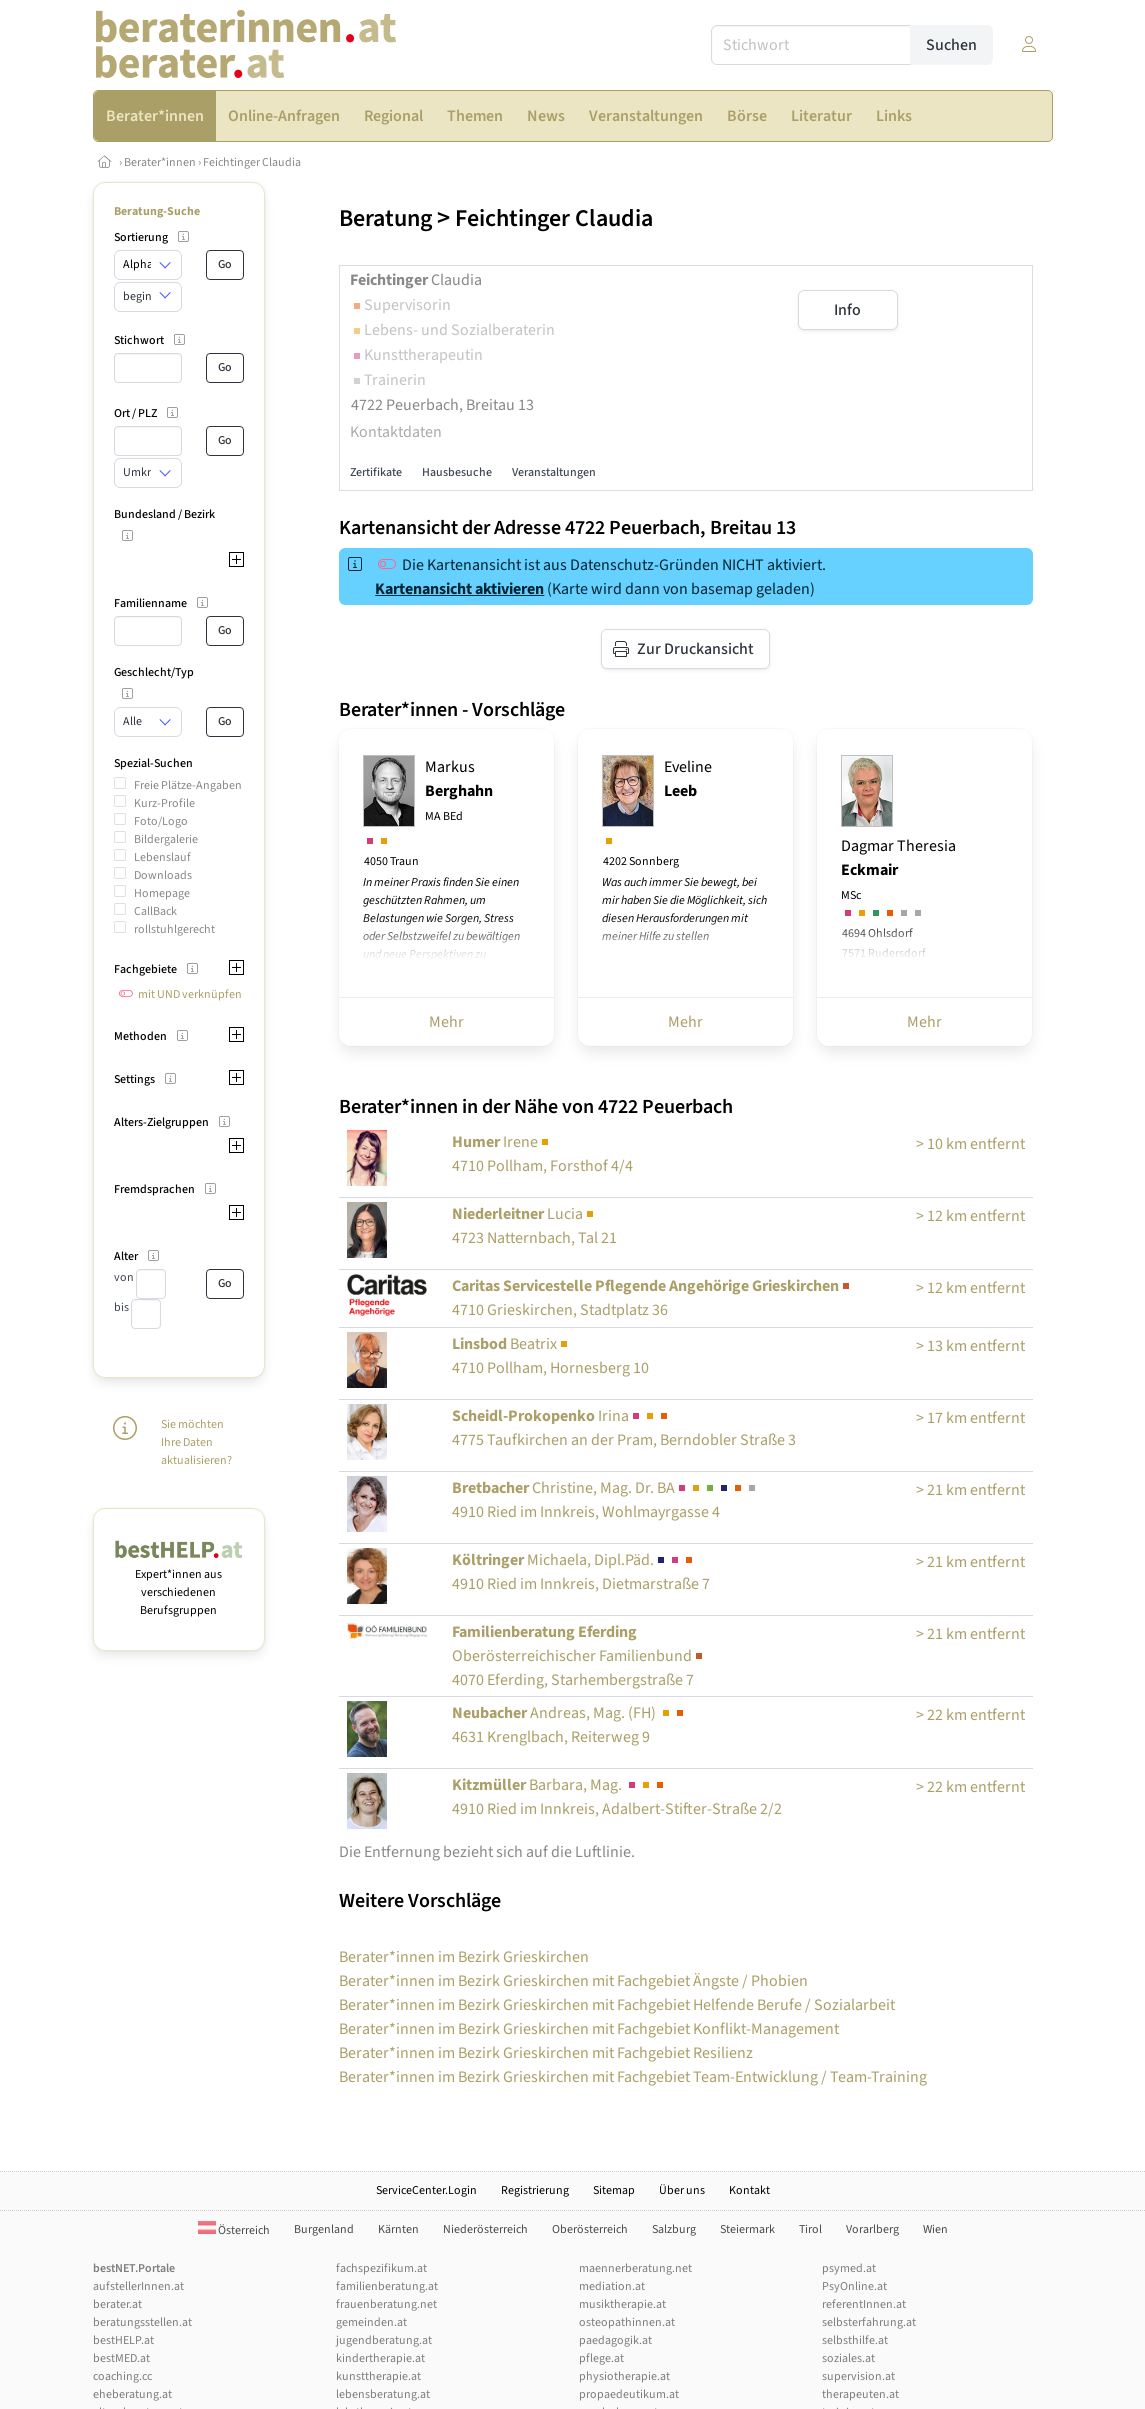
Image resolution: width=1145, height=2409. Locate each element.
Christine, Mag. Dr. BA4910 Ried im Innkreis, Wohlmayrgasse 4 (605, 1500)
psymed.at (849, 2268)
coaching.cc (122, 2376)
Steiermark (747, 2229)
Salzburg (674, 2229)
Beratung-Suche (157, 211)
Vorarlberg (872, 2229)
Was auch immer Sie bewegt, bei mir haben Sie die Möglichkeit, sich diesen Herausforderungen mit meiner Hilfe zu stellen (684, 909)
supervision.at (858, 2376)
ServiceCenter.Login (426, 2190)
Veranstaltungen (554, 472)
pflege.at (601, 2358)
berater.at (117, 2304)
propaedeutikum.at (629, 2394)
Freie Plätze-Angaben (188, 785)
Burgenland (324, 2229)
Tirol (810, 2229)
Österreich (234, 2230)
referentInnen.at (864, 2304)
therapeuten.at (860, 2394)
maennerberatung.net (635, 2268)
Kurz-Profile (164, 803)
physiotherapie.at (624, 2376)
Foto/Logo (161, 821)
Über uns (682, 2190)
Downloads (163, 875)
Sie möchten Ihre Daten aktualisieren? (196, 1442)
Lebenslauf (162, 857)
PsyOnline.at (854, 2286)
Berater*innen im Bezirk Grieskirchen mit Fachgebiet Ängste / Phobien (573, 1981)
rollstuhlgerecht (174, 929)
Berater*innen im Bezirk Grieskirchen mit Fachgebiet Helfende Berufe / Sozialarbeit (617, 2005)
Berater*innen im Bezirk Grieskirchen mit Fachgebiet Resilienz (546, 2053)
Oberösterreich (590, 2229)
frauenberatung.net (386, 2304)
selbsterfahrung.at (869, 2322)
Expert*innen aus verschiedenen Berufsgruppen (179, 1583)
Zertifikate (376, 472)
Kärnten (398, 2229)
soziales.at (848, 2358)
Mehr (446, 1022)
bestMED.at (121, 2358)
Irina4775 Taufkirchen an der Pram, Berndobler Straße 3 (624, 1428)
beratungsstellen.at (142, 2322)
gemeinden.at (371, 2322)
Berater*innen (160, 162)
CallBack (155, 911)
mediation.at (612, 2286)
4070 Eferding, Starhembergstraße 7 (579, 1656)
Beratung (385, 218)
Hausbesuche (457, 472)
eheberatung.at (132, 2394)
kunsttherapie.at (378, 2376)
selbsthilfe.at (855, 2340)
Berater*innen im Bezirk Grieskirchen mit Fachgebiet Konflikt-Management (589, 2029)
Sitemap (614, 2190)
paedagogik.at (615, 2340)
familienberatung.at (387, 2286)
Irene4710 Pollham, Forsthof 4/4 (542, 1154)
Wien (935, 2229)
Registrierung (535, 2190)
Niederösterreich (485, 2229)
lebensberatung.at (383, 2394)
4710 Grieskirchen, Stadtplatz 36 (652, 1298)
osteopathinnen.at (627, 2322)
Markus (459, 790)
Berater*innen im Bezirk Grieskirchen (464, 1957)
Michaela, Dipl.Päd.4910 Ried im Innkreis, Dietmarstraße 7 (581, 1572)
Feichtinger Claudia (252, 162)
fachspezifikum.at (381, 2268)
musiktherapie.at (622, 2304)
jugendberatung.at (384, 2340)
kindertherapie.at (380, 2358)
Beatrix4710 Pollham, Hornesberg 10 (550, 1356)
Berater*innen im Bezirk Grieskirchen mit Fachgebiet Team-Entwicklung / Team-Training (633, 2077)
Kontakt (749, 2190)
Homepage (162, 893)
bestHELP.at (123, 2340)
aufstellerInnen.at (138, 2286)
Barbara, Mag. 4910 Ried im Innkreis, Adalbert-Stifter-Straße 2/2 (617, 1797)
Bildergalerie (166, 839)
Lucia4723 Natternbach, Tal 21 (534, 1226)
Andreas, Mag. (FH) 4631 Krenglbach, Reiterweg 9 (569, 1725)
